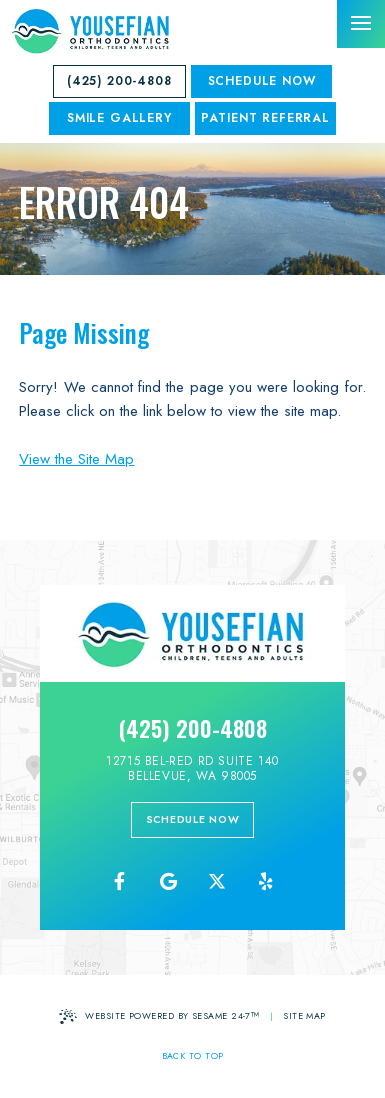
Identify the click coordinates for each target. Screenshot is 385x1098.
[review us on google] (168, 882)
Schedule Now (262, 81)
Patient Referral (265, 118)
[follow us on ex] (217, 882)
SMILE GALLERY (119, 118)
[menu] (361, 24)
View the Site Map (76, 459)
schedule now (193, 819)
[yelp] (266, 882)
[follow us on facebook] (119, 882)
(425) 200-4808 (119, 81)
